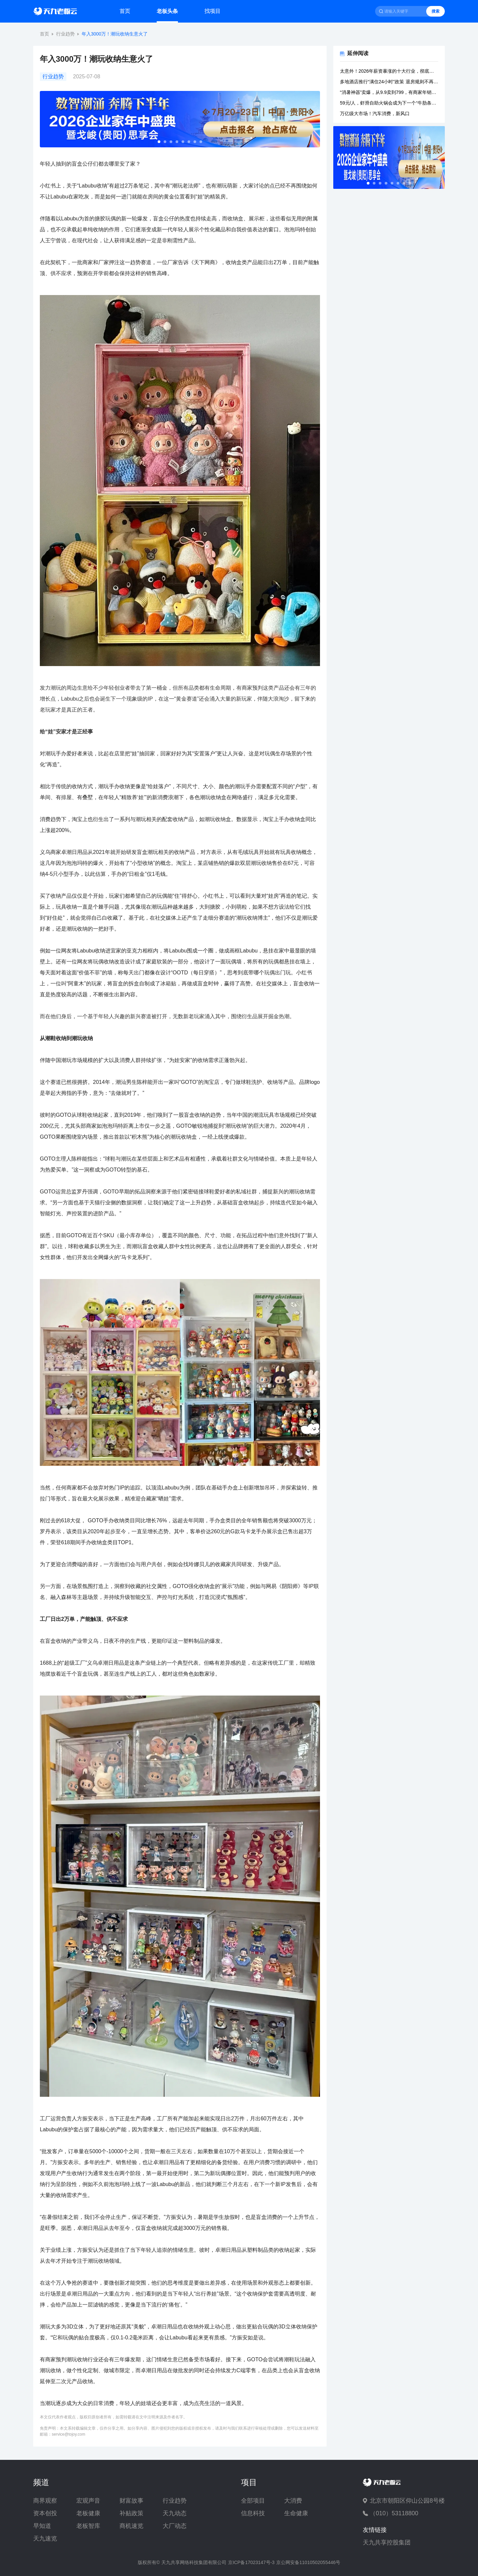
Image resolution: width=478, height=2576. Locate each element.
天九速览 (45, 2538)
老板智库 (88, 2526)
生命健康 (296, 2513)
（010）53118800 (394, 2513)
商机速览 (131, 2526)
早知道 (42, 2526)
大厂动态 (175, 2526)
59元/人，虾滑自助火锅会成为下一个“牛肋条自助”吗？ (389, 103)
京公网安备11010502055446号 (308, 2562)
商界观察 (45, 2501)
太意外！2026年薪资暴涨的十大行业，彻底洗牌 (389, 71)
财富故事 (131, 2501)
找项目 (212, 11)
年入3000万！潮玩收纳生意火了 (115, 34)
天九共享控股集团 (387, 2542)
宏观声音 (88, 2501)
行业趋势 (65, 34)
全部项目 (253, 2501)
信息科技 (253, 2513)
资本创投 (45, 2513)
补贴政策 (131, 2513)
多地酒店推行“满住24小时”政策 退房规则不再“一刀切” (389, 81)
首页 (125, 11)
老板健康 (88, 2513)
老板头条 (167, 11)
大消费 (293, 2501)
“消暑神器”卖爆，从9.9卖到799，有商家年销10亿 (389, 92)
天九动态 (175, 2513)
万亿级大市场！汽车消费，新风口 (375, 113)
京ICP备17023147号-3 (251, 2562)
